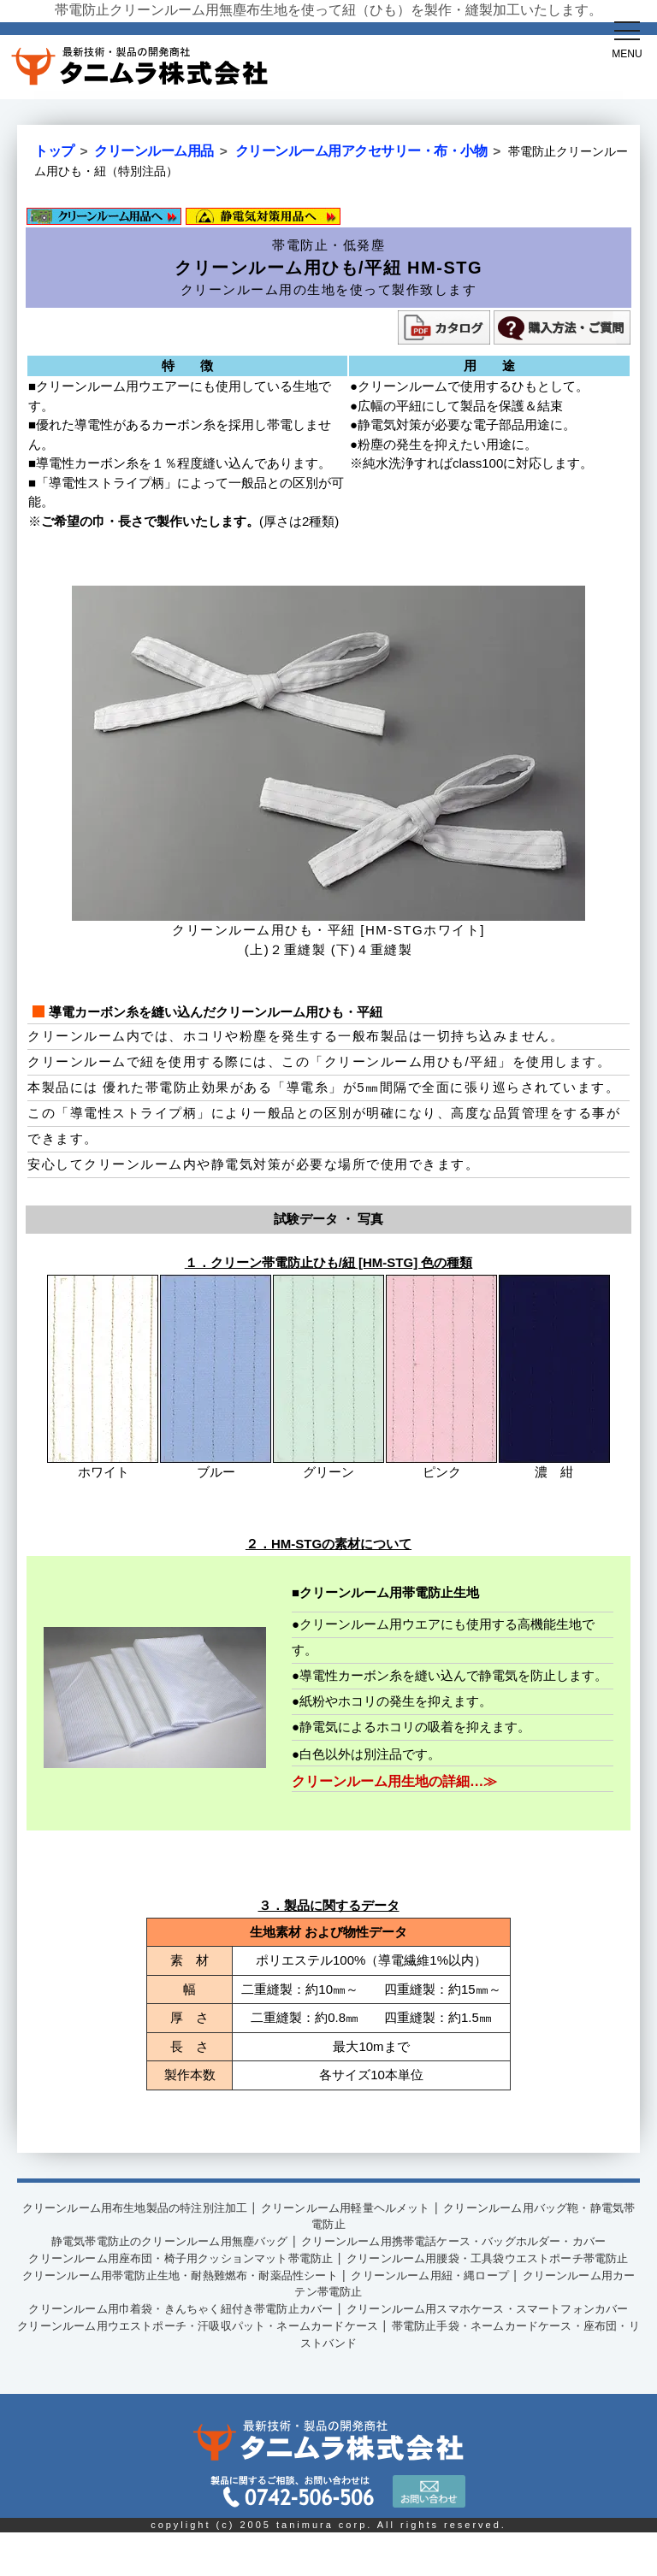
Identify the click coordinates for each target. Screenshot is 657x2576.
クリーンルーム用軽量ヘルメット (395, 2202)
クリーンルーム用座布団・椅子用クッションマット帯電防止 (197, 2269)
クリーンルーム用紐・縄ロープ (493, 2303)
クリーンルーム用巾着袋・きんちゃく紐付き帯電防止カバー (197, 2336)
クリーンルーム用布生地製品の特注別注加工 (150, 2202)
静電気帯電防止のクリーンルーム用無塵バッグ (157, 2236)
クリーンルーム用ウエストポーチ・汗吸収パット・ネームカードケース (230, 2370)
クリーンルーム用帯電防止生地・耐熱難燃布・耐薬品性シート (203, 2303)
